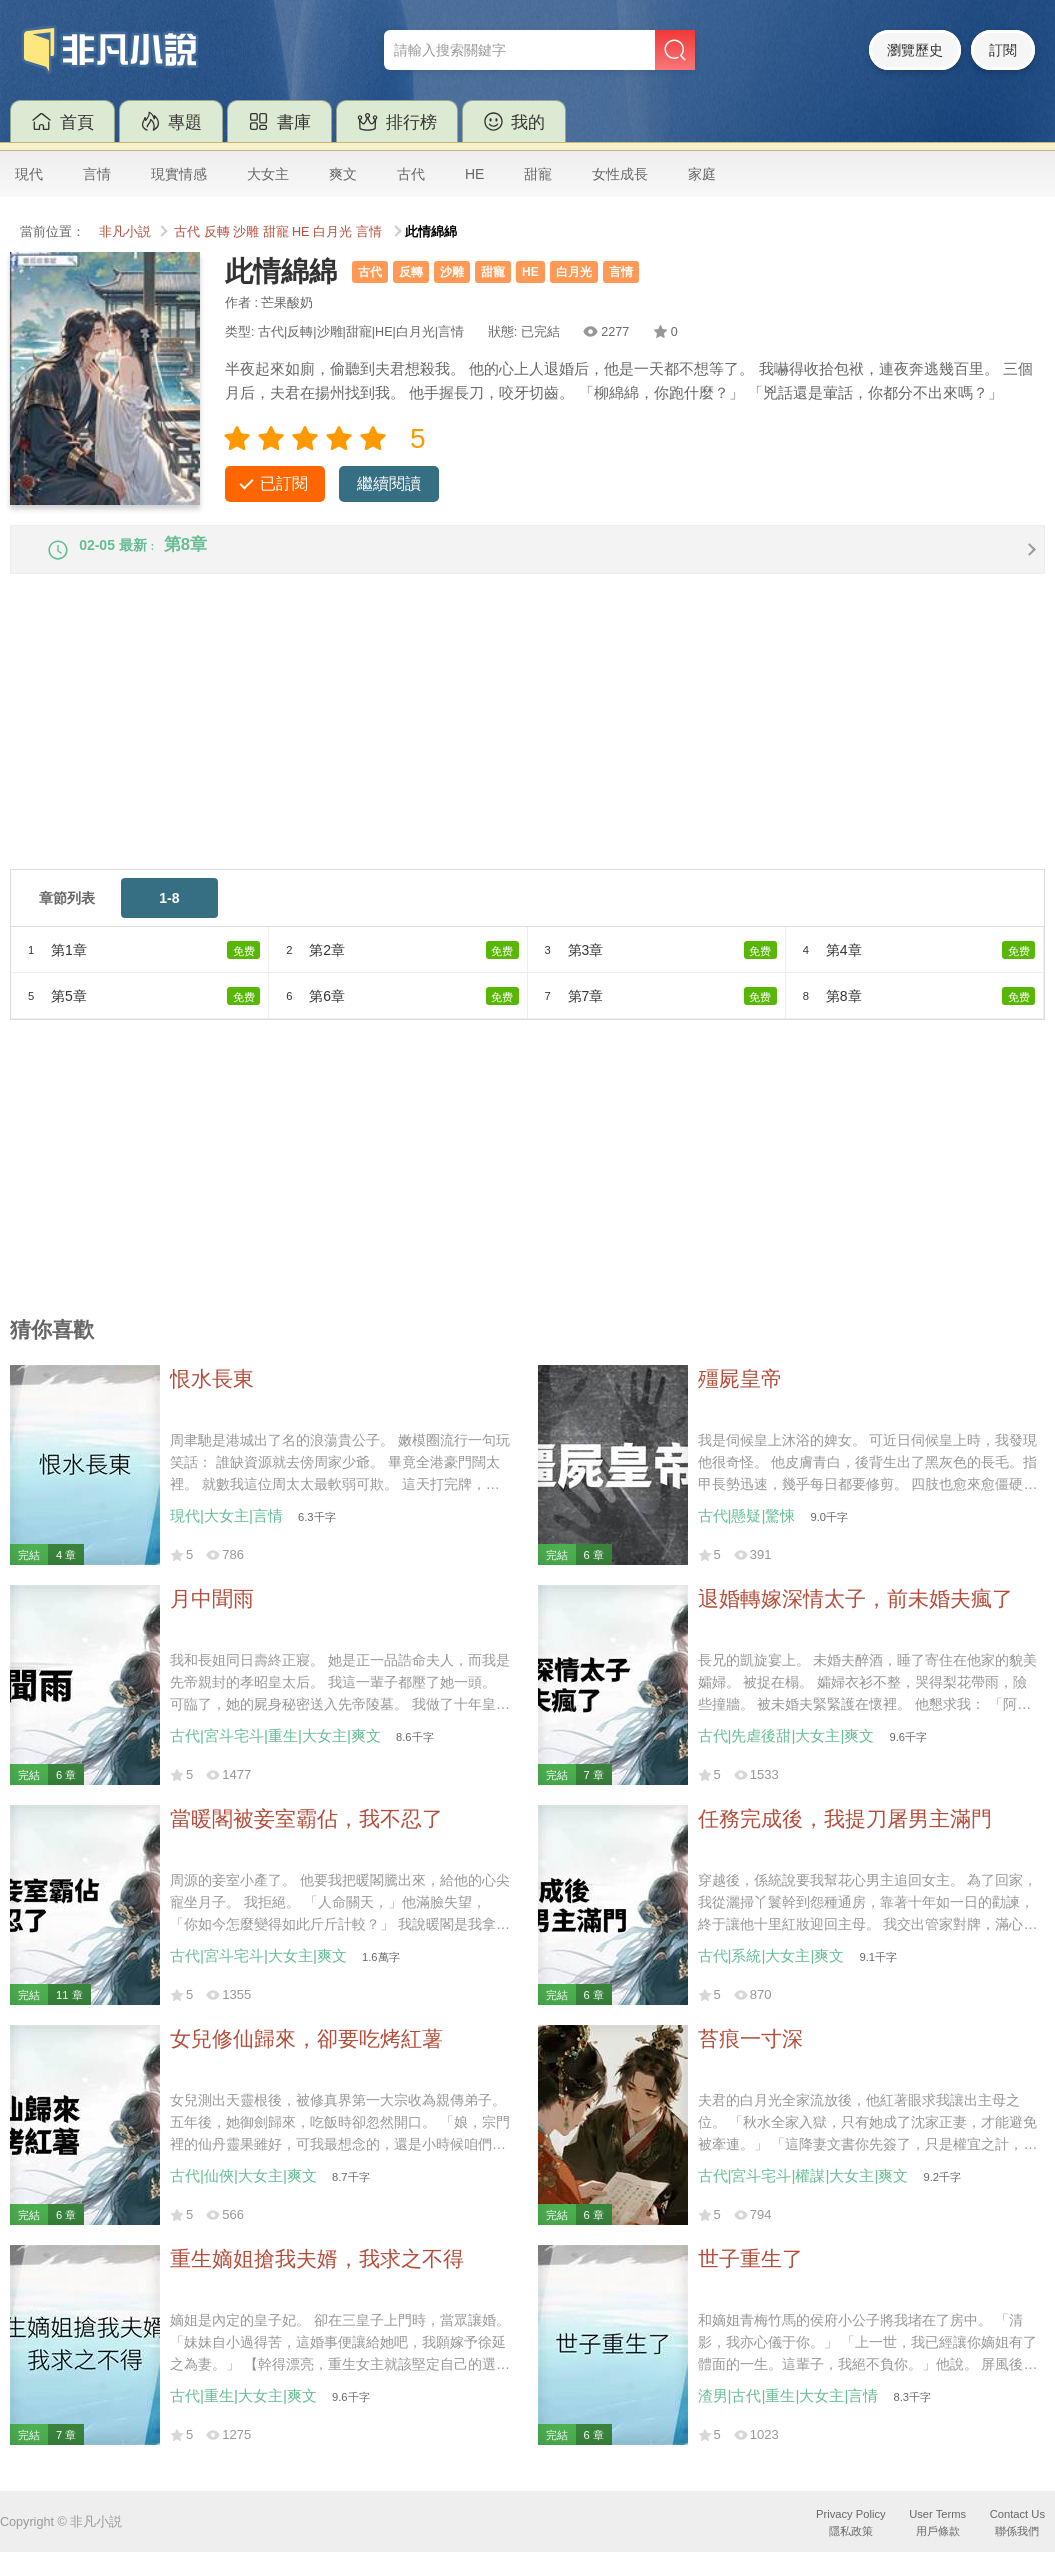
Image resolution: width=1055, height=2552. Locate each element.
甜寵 (538, 174)
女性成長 (620, 174)
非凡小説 (125, 232)
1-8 (169, 915)
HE (474, 174)
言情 (97, 174)
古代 (411, 174)
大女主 (268, 174)
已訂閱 (284, 483)
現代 (29, 174)
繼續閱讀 (389, 483)
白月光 (332, 232)
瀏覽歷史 (915, 50)
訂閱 (1003, 50)
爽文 (343, 174)
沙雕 (246, 232)
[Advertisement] (527, 746)
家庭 (702, 174)
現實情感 (179, 174)
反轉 (217, 232)
